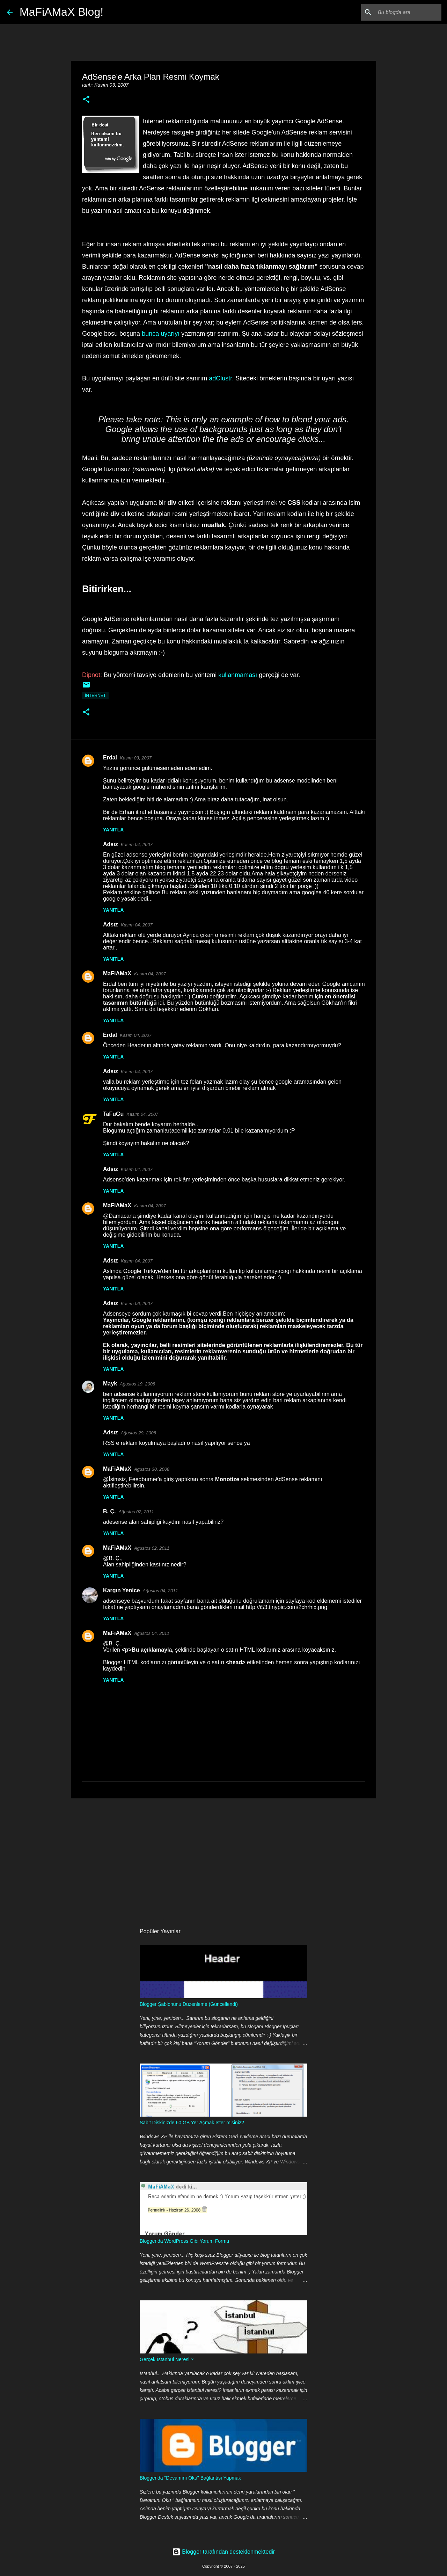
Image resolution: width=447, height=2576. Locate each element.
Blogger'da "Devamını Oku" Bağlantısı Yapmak (190, 2478)
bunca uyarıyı (160, 333)
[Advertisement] (223, 1858)
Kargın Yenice (121, 1590)
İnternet (95, 695)
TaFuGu (113, 1114)
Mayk (110, 1384)
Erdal (110, 758)
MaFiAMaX (117, 973)
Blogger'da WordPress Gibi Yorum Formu (184, 2241)
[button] (86, 99)
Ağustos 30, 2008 (151, 1469)
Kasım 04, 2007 (137, 844)
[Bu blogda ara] (404, 12)
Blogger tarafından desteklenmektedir (223, 2552)
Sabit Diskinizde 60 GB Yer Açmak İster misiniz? (192, 2122)
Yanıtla (113, 829)
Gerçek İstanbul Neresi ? (166, 2359)
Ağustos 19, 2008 (137, 1384)
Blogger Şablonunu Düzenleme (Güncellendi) (189, 2004)
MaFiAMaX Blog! (61, 12)
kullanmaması (237, 674)
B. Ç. (109, 1511)
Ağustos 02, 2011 (136, 1511)
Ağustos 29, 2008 (138, 1432)
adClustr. (221, 378)
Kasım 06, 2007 (137, 1303)
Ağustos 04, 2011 (160, 1590)
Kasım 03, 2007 (136, 758)
